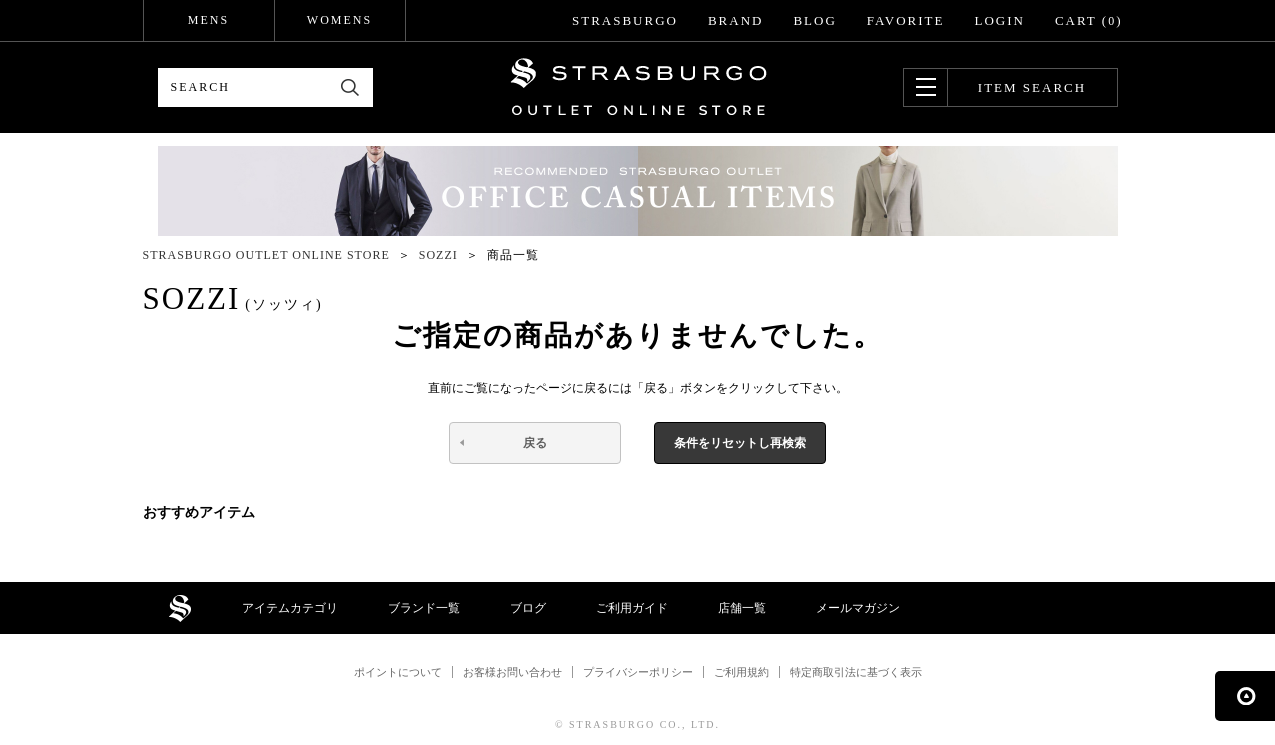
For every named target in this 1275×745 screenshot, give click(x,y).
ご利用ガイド (632, 608)
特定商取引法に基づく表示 (856, 672)
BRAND (736, 20)
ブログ (528, 608)
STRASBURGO (625, 20)
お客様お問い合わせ (512, 672)
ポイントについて (398, 672)
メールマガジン (858, 608)
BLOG (814, 20)
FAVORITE (906, 20)
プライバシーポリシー (638, 672)
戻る (535, 443)
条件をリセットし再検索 (740, 443)
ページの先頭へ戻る (1245, 696)
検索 (350, 87)
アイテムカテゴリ (290, 608)
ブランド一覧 (424, 608)
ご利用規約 (741, 672)
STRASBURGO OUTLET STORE (638, 87)
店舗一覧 (742, 608)
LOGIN (999, 20)
